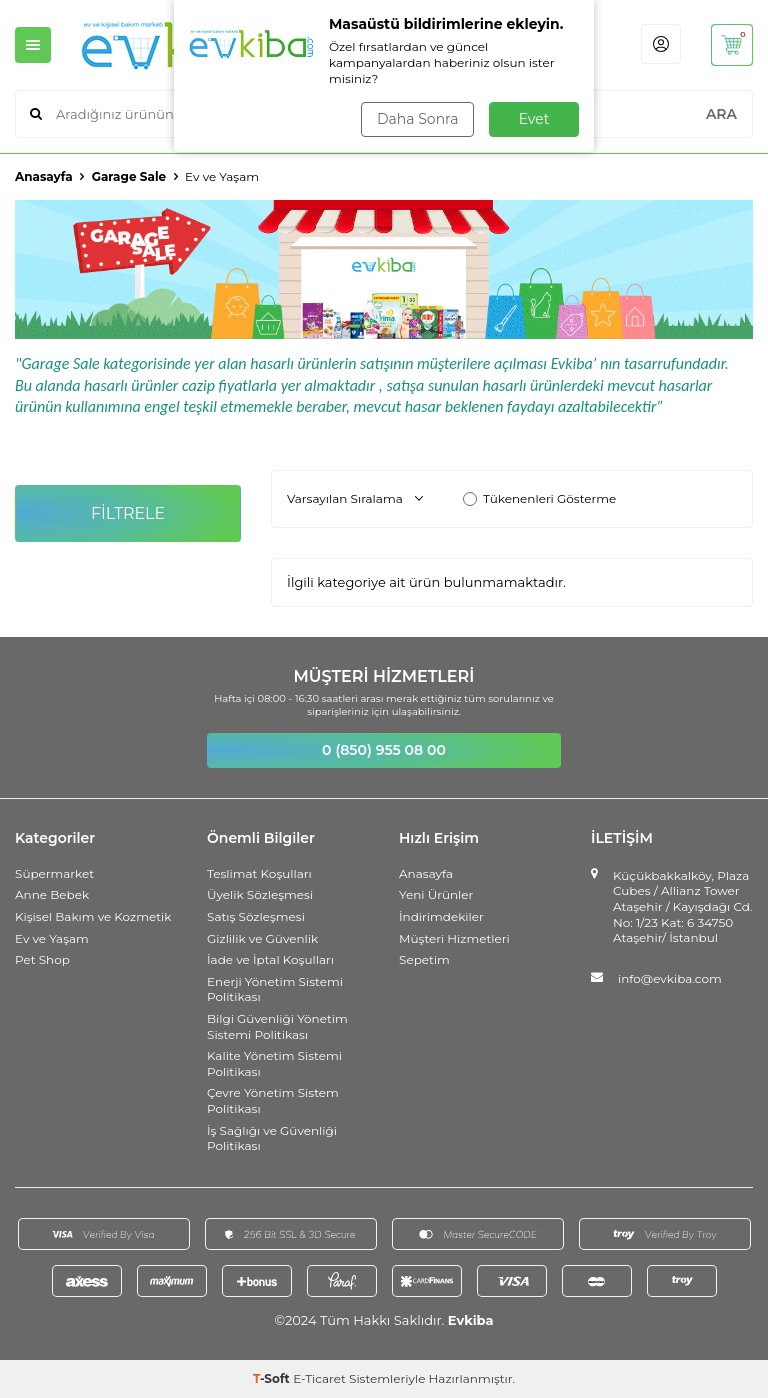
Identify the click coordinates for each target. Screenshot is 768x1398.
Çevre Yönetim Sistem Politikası (273, 1100)
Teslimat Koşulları (259, 873)
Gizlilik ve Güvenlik (262, 938)
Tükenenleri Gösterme (539, 498)
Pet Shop (42, 959)
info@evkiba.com (670, 978)
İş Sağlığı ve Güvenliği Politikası (272, 1138)
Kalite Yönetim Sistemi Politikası (274, 1063)
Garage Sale (129, 176)
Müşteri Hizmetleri (454, 938)
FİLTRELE (128, 513)
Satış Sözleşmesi (256, 916)
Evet (534, 119)
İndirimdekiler (441, 916)
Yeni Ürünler (436, 894)
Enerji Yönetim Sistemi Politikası (275, 989)
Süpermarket (54, 873)
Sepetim (424, 959)
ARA (721, 114)
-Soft (273, 1378)
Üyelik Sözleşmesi (260, 894)
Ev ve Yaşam (52, 938)
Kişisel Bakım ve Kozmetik (93, 916)
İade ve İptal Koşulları (270, 959)
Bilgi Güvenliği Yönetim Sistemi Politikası (277, 1026)
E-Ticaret (319, 1378)
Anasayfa (44, 176)
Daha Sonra (417, 119)
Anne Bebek (52, 894)
